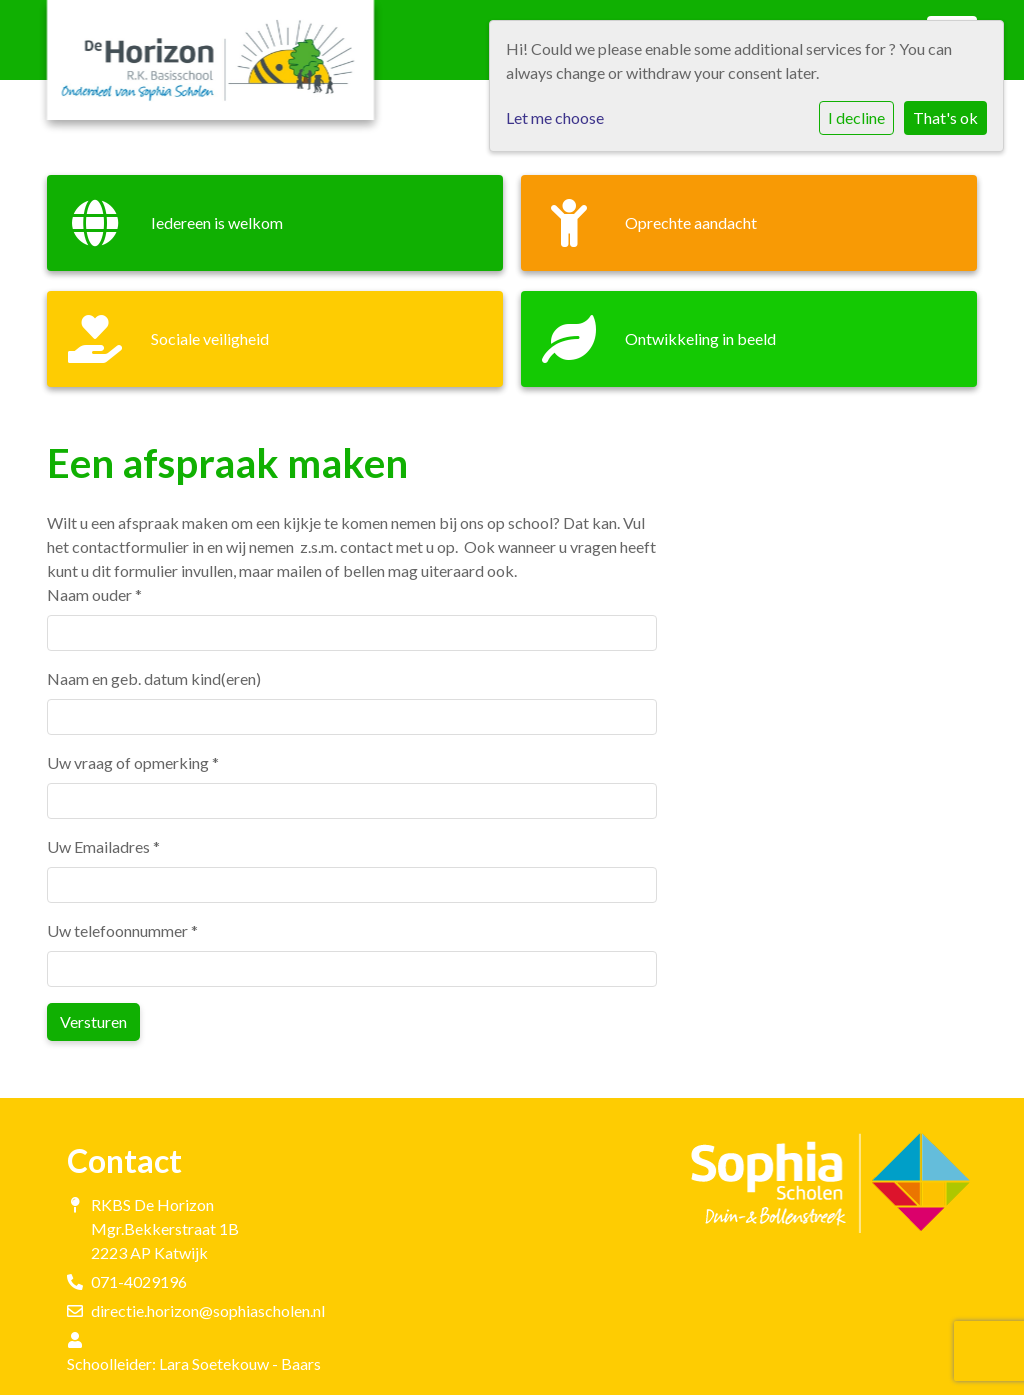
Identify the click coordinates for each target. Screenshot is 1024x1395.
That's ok (945, 117)
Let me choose (555, 117)
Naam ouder (94, 594)
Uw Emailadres (103, 846)
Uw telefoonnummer (122, 930)
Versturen (93, 1021)
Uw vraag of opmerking (133, 762)
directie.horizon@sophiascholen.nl (208, 1310)
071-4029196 (139, 1281)
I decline (856, 117)
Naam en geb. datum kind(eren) (154, 678)
